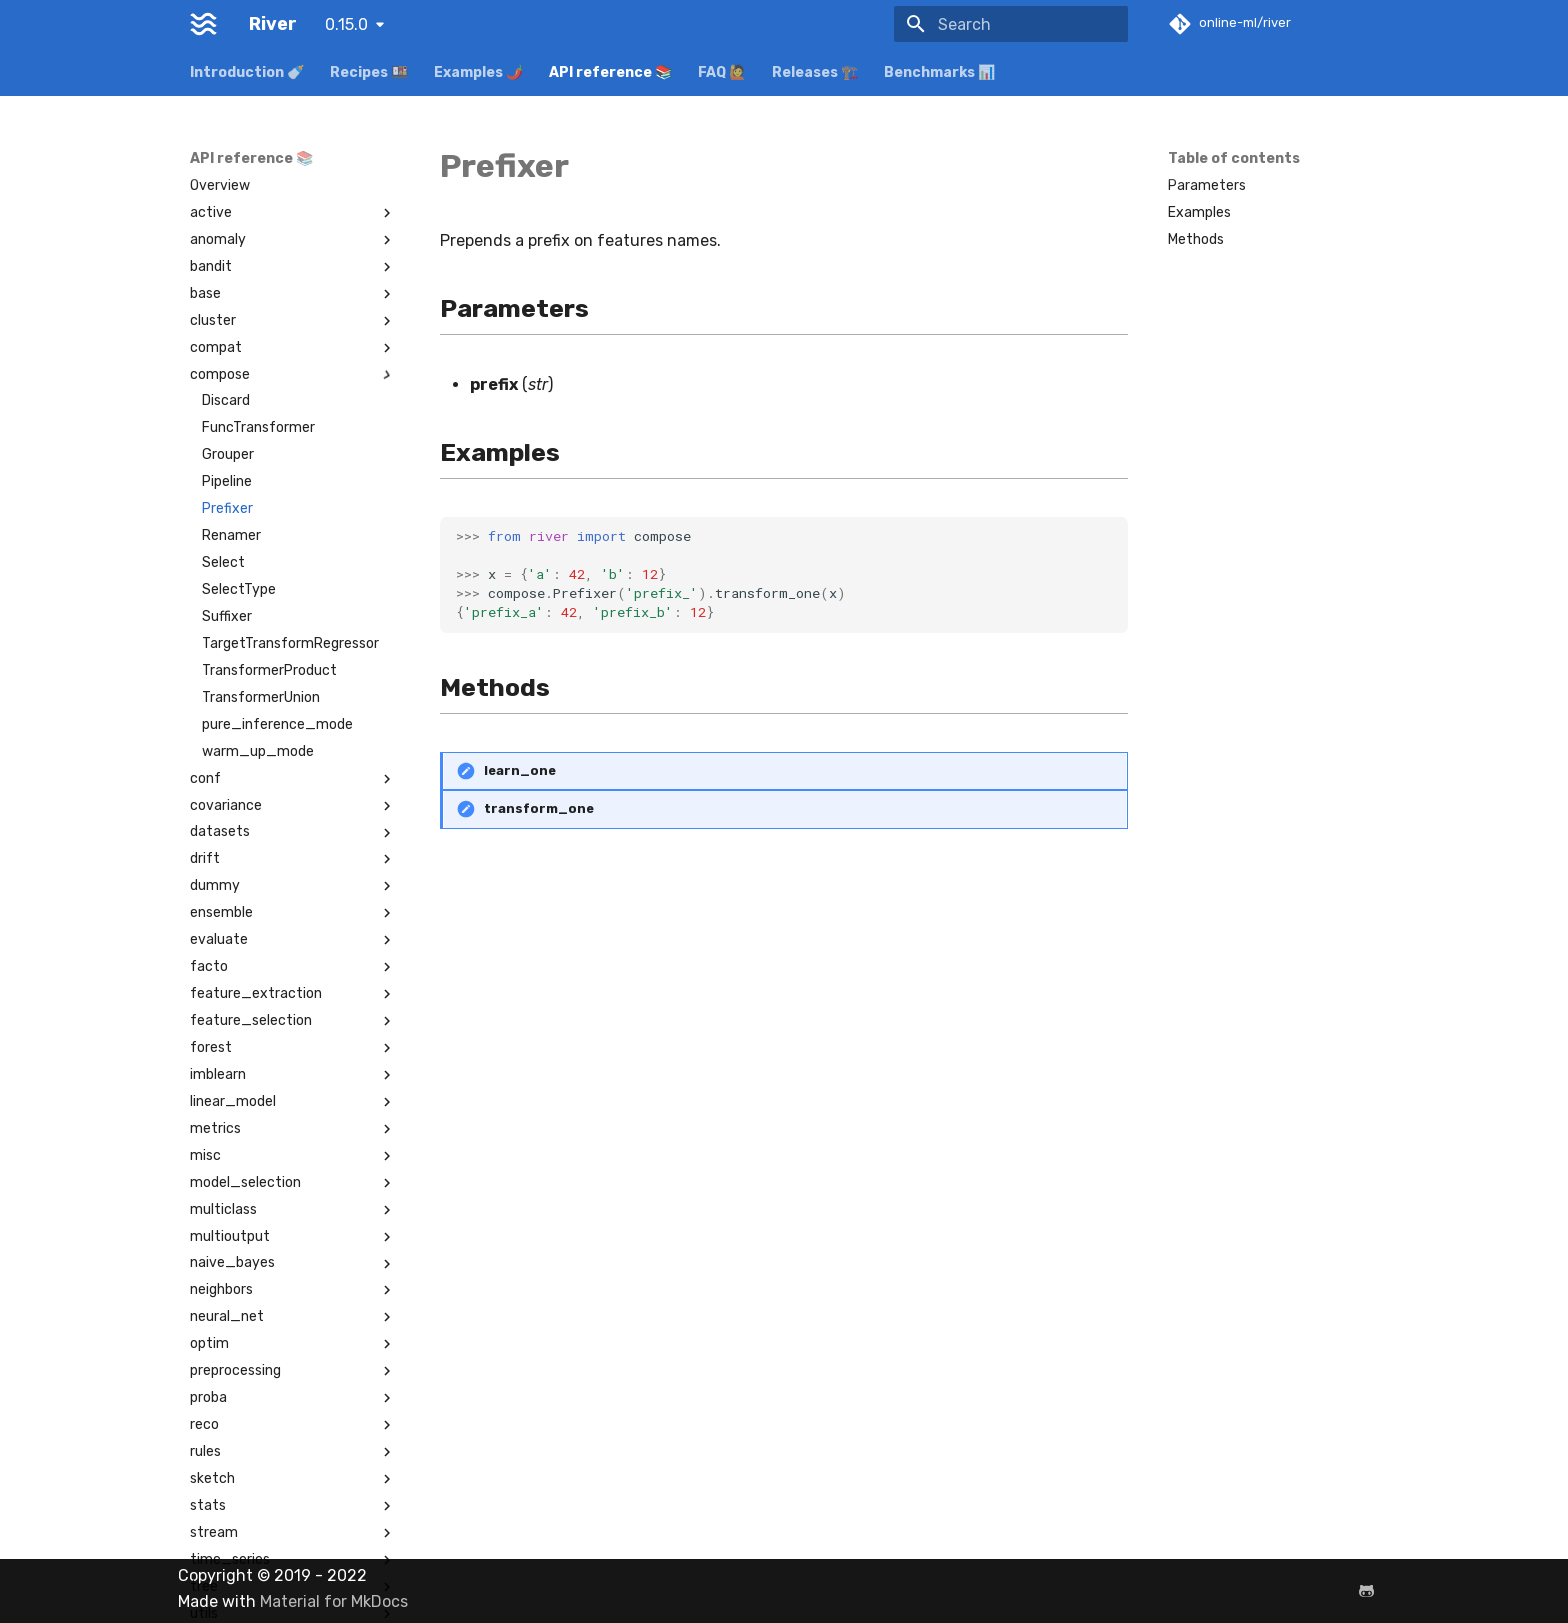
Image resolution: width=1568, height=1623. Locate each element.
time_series (293, 1560)
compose (293, 375)
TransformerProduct (269, 670)
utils (293, 1614)
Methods (1196, 239)
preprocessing (293, 1371)
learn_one (520, 770)
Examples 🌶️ (478, 72)
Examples (1199, 212)
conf (293, 779)
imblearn (293, 1075)
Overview (220, 185)
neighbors (293, 1290)
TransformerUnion (261, 697)
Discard (226, 400)
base (293, 294)
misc (293, 1156)
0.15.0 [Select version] (346, 24)
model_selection (293, 1183)
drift (293, 859)
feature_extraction (293, 994)
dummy (293, 886)
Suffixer (227, 616)
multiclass (293, 1210)
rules (293, 1452)
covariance (293, 806)
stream (293, 1533)
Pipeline (227, 481)
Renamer (231, 535)
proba (293, 1398)
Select (223, 562)
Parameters (1207, 185)
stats (293, 1506)
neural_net (293, 1317)
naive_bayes (293, 1263)
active (293, 213)
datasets (293, 832)
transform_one (539, 808)
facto (293, 967)
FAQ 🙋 (722, 72)
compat (293, 348)
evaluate (293, 940)
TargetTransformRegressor (290, 643)
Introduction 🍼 (247, 72)
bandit (293, 267)
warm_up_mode (258, 751)
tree (293, 1587)
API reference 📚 (610, 72)
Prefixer (227, 508)
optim (293, 1344)
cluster (293, 321)
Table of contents (1234, 158)
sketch (293, 1479)
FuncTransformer (258, 427)
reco (293, 1425)
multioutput (293, 1237)
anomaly (293, 240)
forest (293, 1048)
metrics (293, 1129)
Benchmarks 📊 (939, 72)
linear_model (293, 1102)
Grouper (228, 454)
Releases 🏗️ (815, 72)
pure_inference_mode (277, 724)
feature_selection (293, 1021)
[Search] (1011, 24)
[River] (203, 24)
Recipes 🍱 (369, 72)
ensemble (293, 913)
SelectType (239, 589)
